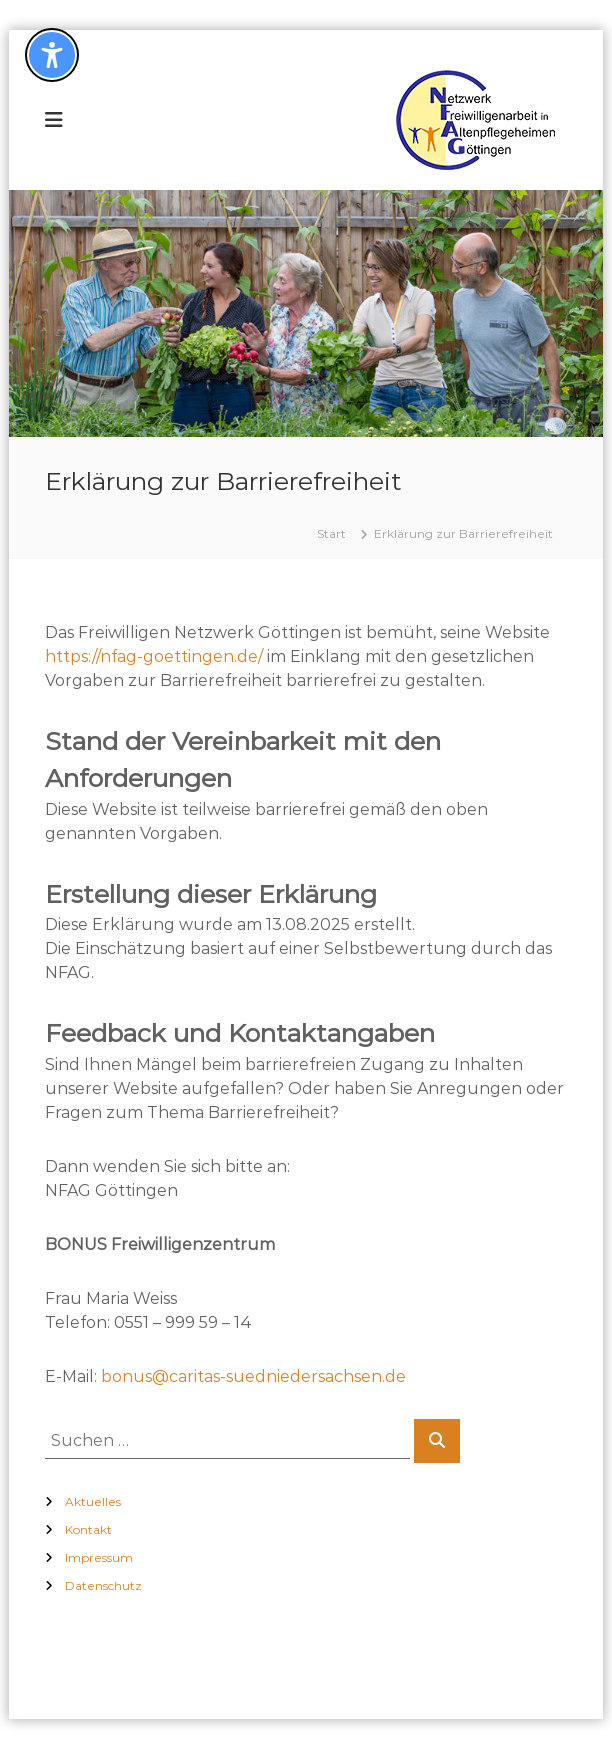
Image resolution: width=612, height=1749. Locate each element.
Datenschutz (103, 1585)
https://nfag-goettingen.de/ (154, 656)
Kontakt (88, 1529)
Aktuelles (93, 1501)
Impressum (99, 1557)
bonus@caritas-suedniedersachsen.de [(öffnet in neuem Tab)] (253, 1376)
